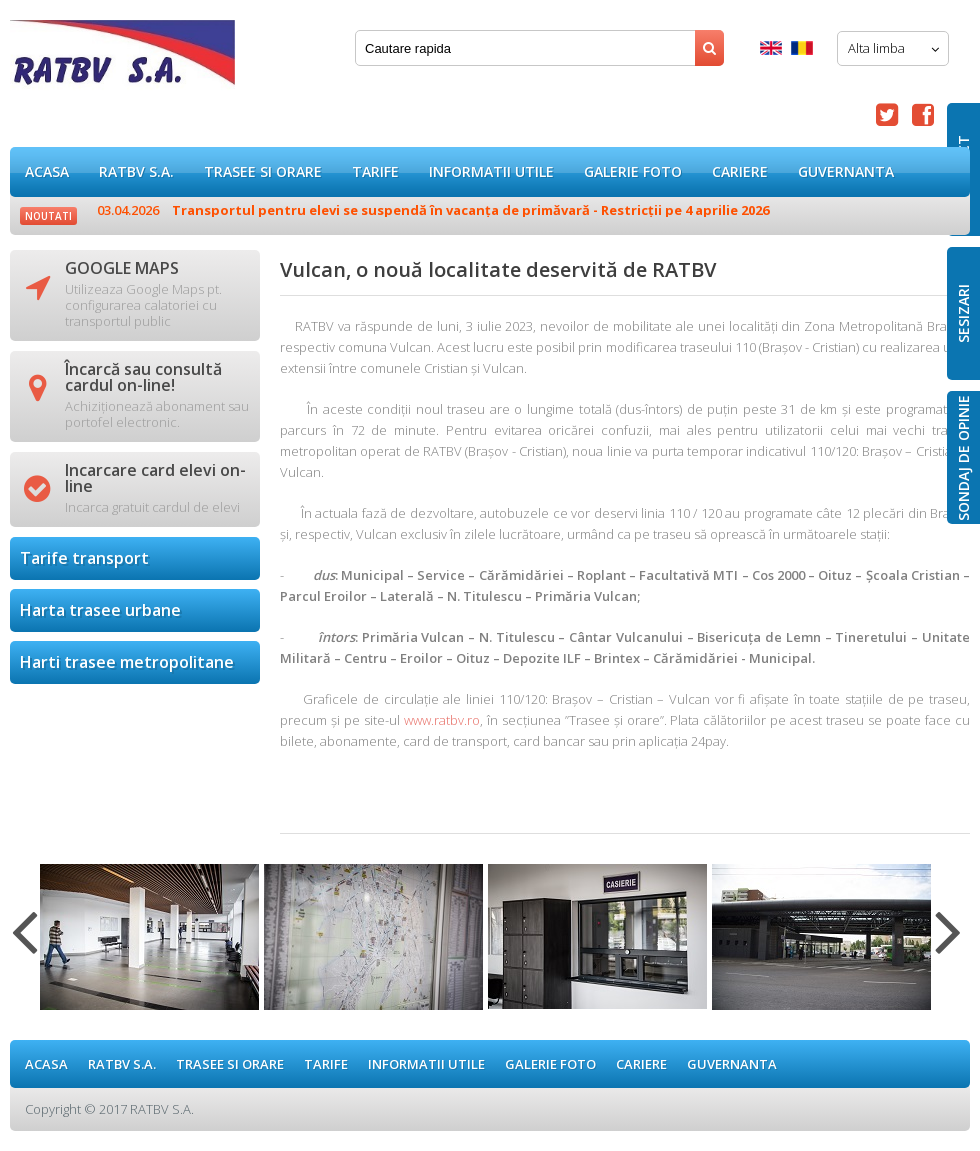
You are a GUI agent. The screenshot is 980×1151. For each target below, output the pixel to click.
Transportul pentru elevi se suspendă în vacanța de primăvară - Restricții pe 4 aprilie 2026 (433, 210)
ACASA (47, 171)
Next (948, 944)
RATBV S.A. (136, 171)
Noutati (48, 216)
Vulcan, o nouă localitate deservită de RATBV (122, 59)
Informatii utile (491, 171)
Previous (24, 944)
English (771, 48)
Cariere (740, 171)
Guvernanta (846, 171)
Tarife (375, 171)
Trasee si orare (263, 171)
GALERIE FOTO (633, 171)
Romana (802, 48)
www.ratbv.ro (442, 720)
